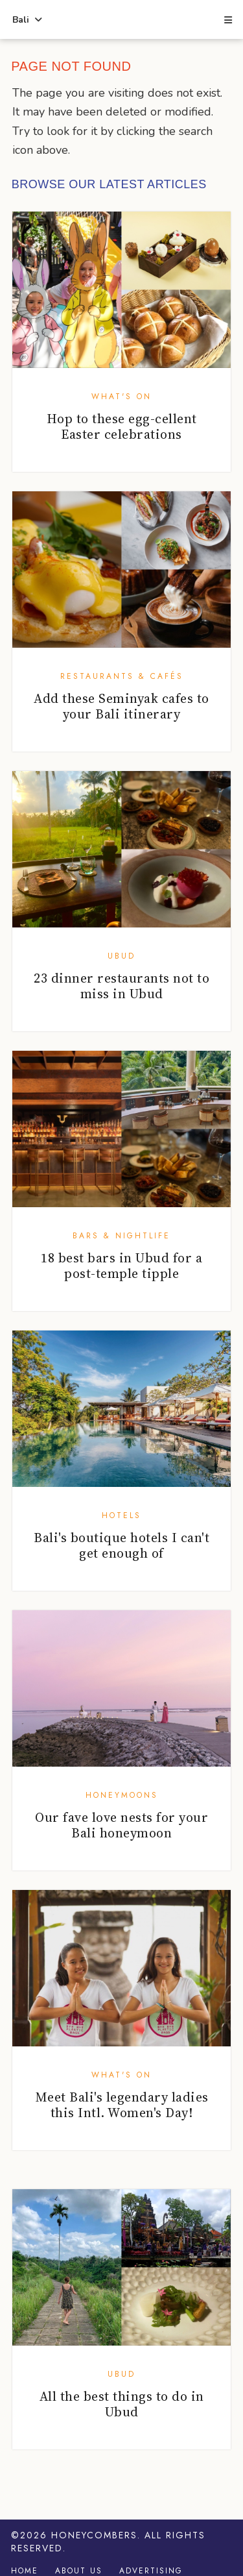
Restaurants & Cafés (121, 676)
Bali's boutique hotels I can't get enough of (121, 1545)
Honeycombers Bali (121, 20)
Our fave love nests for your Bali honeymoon (121, 1825)
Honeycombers (94, 2535)
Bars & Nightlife (121, 1236)
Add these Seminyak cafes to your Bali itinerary (121, 706)
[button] (227, 20)
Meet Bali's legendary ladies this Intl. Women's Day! (122, 2105)
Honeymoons (122, 1795)
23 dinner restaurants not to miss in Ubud (121, 986)
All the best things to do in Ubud (122, 2404)
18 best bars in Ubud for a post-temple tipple (121, 1265)
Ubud (121, 956)
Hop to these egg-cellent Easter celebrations (122, 426)
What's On (121, 396)
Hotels (121, 1515)
